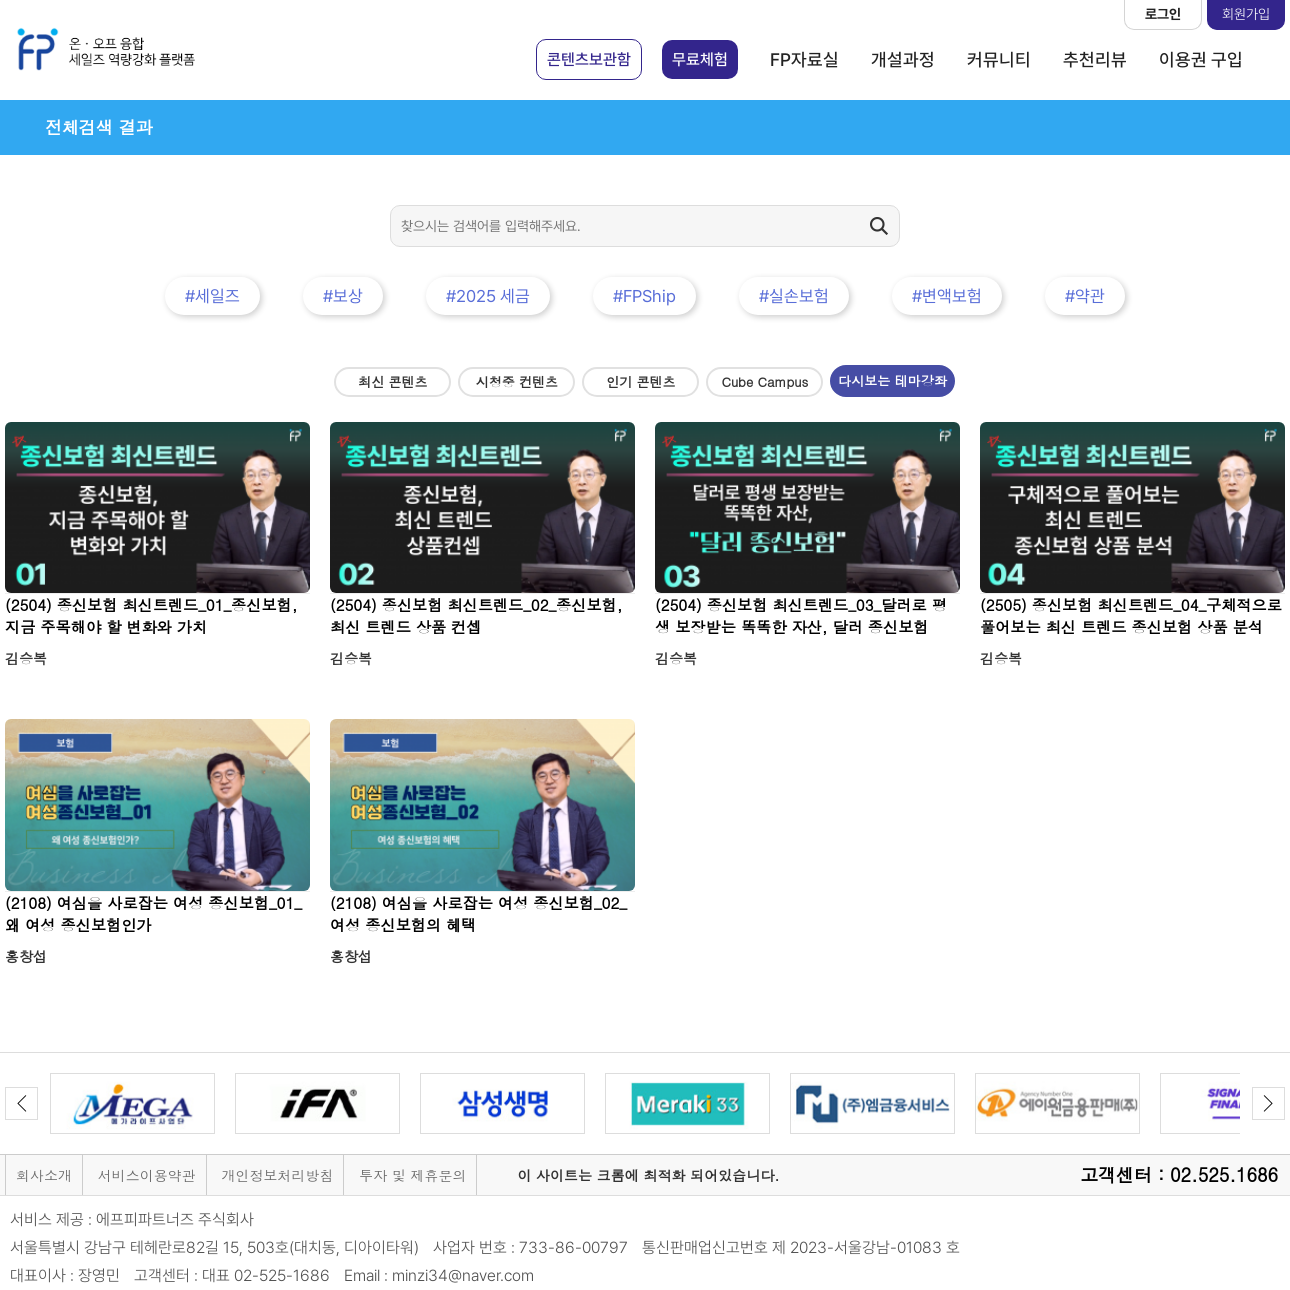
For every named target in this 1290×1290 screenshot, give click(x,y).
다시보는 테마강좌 (892, 380)
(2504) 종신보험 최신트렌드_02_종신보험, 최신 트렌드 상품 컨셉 (476, 615)
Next (1268, 1103)
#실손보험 (794, 296)
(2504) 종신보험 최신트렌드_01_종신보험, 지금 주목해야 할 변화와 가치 (151, 615)
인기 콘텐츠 (640, 381)
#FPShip (644, 296)
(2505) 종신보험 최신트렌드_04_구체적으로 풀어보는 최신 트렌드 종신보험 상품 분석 (1131, 615)
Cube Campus (765, 381)
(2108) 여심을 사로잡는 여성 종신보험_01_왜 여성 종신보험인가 (153, 913)
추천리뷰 (1095, 59)
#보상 (343, 296)
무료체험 (700, 59)
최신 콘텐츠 (392, 381)
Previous (21, 1103)
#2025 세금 (488, 296)
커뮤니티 (999, 59)
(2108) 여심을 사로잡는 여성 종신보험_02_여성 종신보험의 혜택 (478, 913)
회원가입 (1246, 14)
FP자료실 (804, 59)
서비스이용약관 (147, 1175)
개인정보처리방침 (277, 1175)
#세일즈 (212, 296)
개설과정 (903, 59)
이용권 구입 (1201, 59)
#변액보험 (947, 296)
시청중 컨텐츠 (517, 381)
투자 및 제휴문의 (412, 1175)
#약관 (1085, 296)
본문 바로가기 (0, 0)
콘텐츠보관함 (589, 59)
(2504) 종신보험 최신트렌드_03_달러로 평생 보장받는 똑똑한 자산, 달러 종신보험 (801, 615)
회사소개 (44, 1175)
